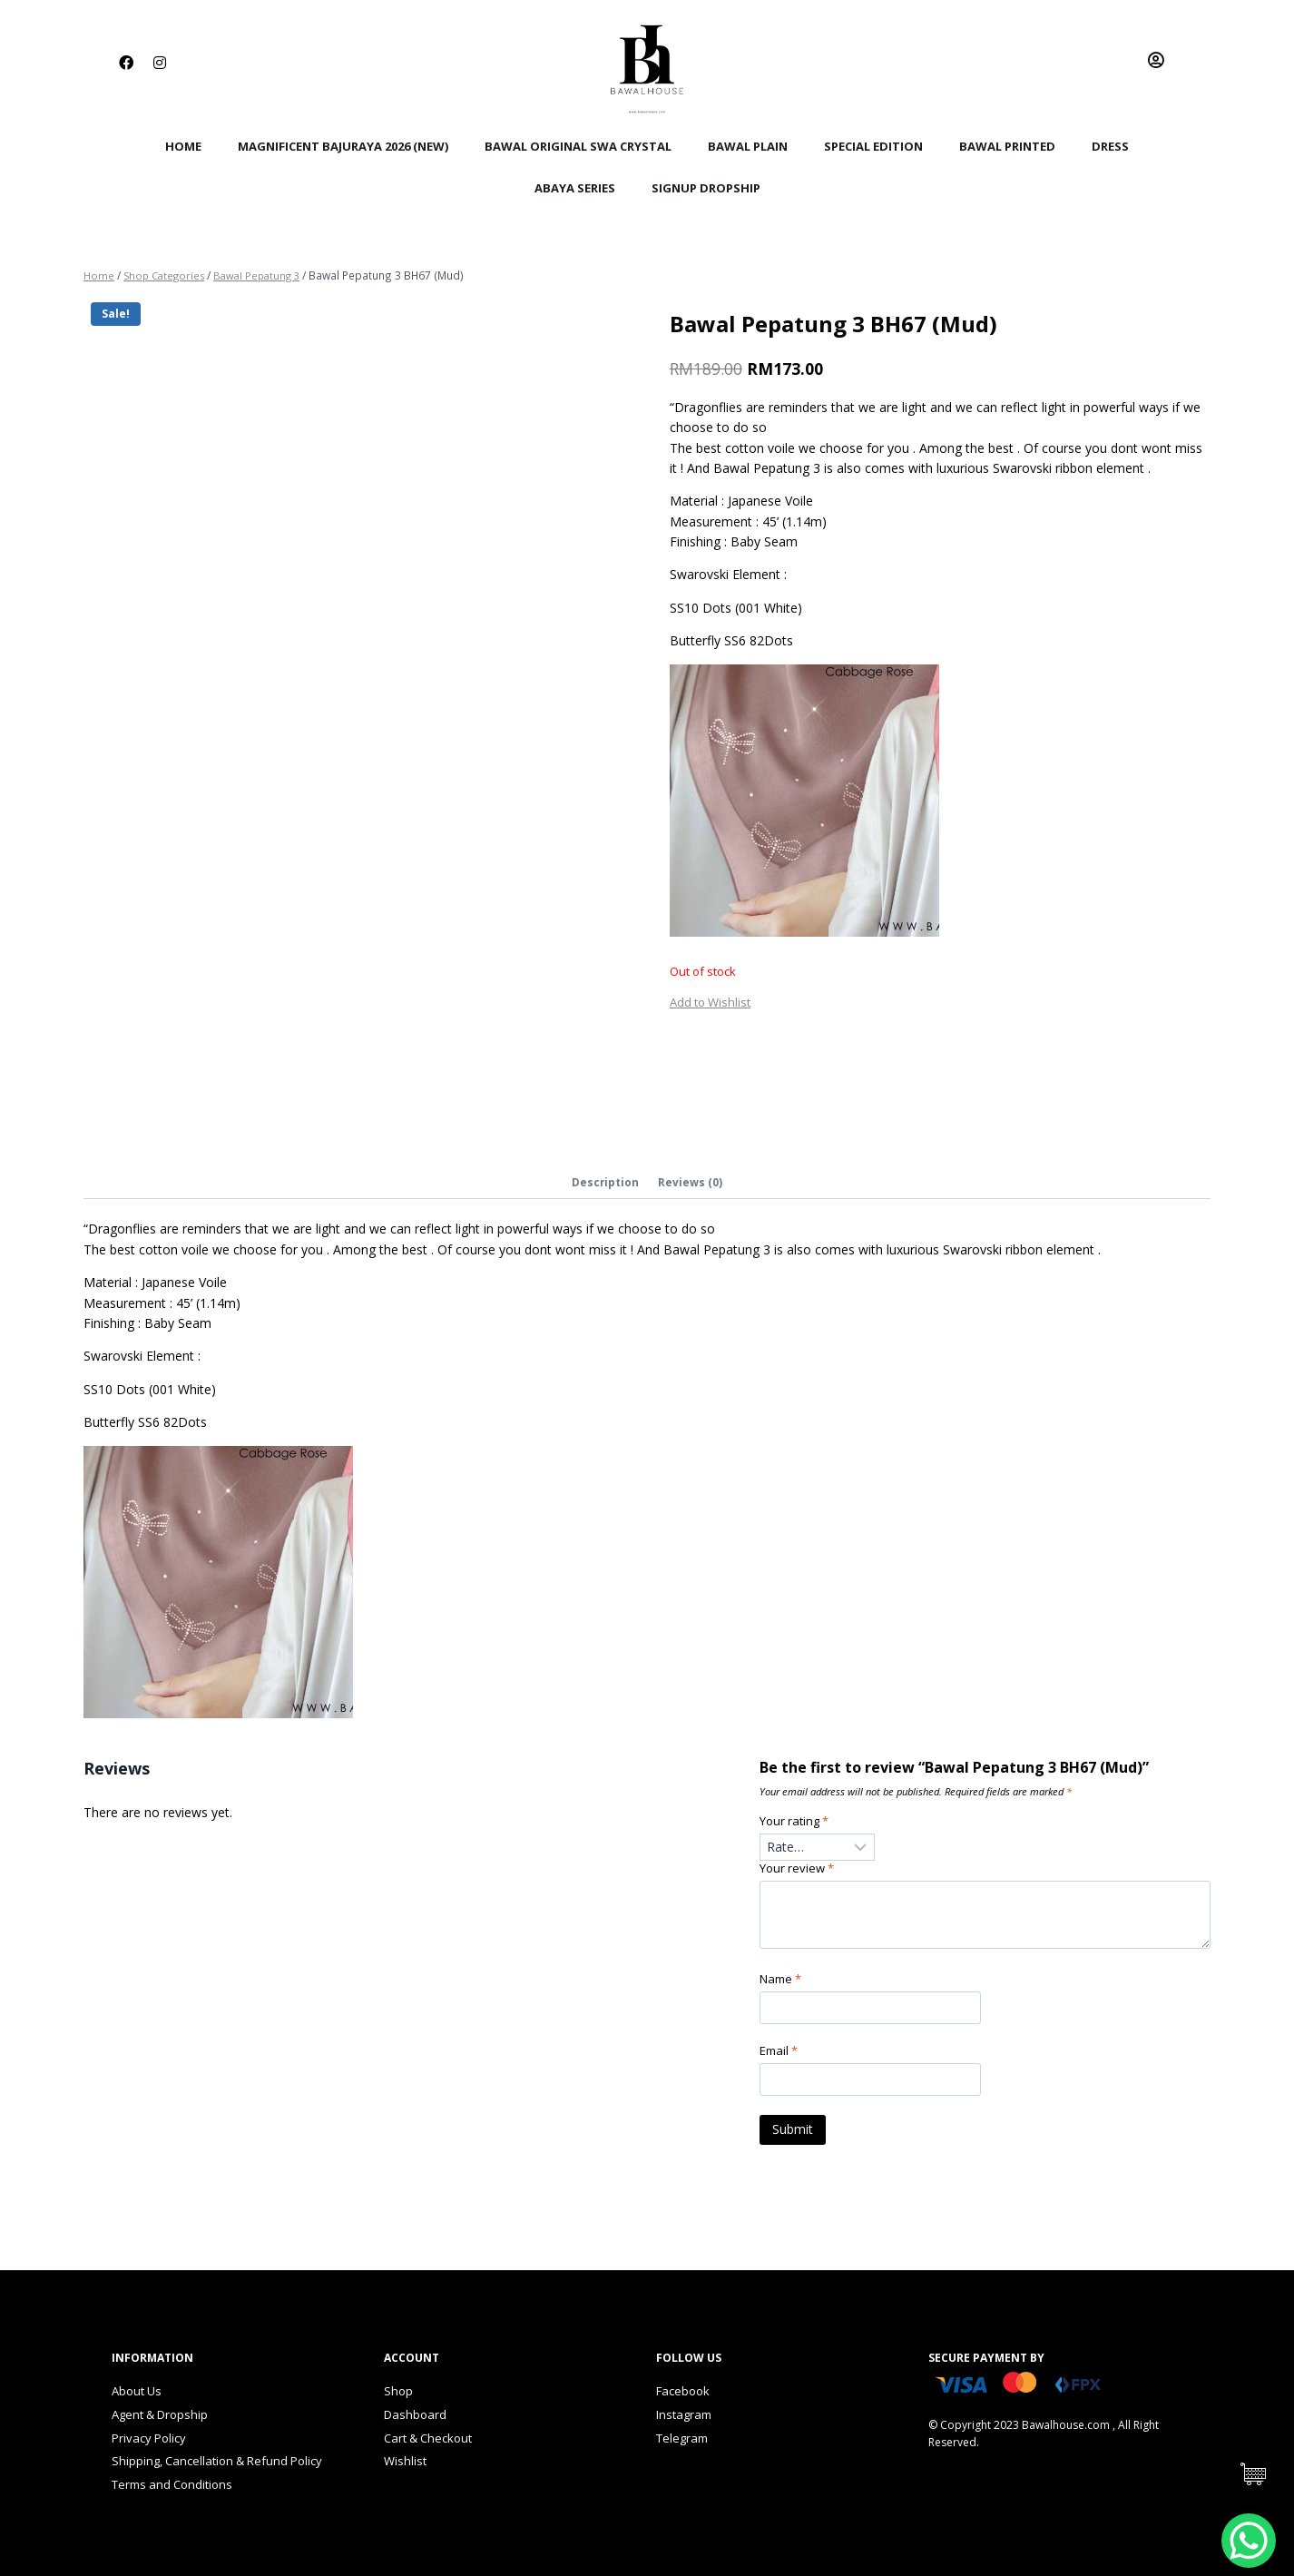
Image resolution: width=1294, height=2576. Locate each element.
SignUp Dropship (706, 188)
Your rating (797, 1823)
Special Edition (873, 146)
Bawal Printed (1007, 146)
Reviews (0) (690, 1183)
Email (781, 2058)
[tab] (605, 1184)
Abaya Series (574, 188)
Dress (1110, 146)
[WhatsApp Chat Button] (1248, 2540)
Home (183, 146)
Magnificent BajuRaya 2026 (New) (343, 146)
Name (783, 1985)
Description (605, 1183)
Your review (799, 1872)
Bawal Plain (748, 146)
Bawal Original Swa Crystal (578, 146)
